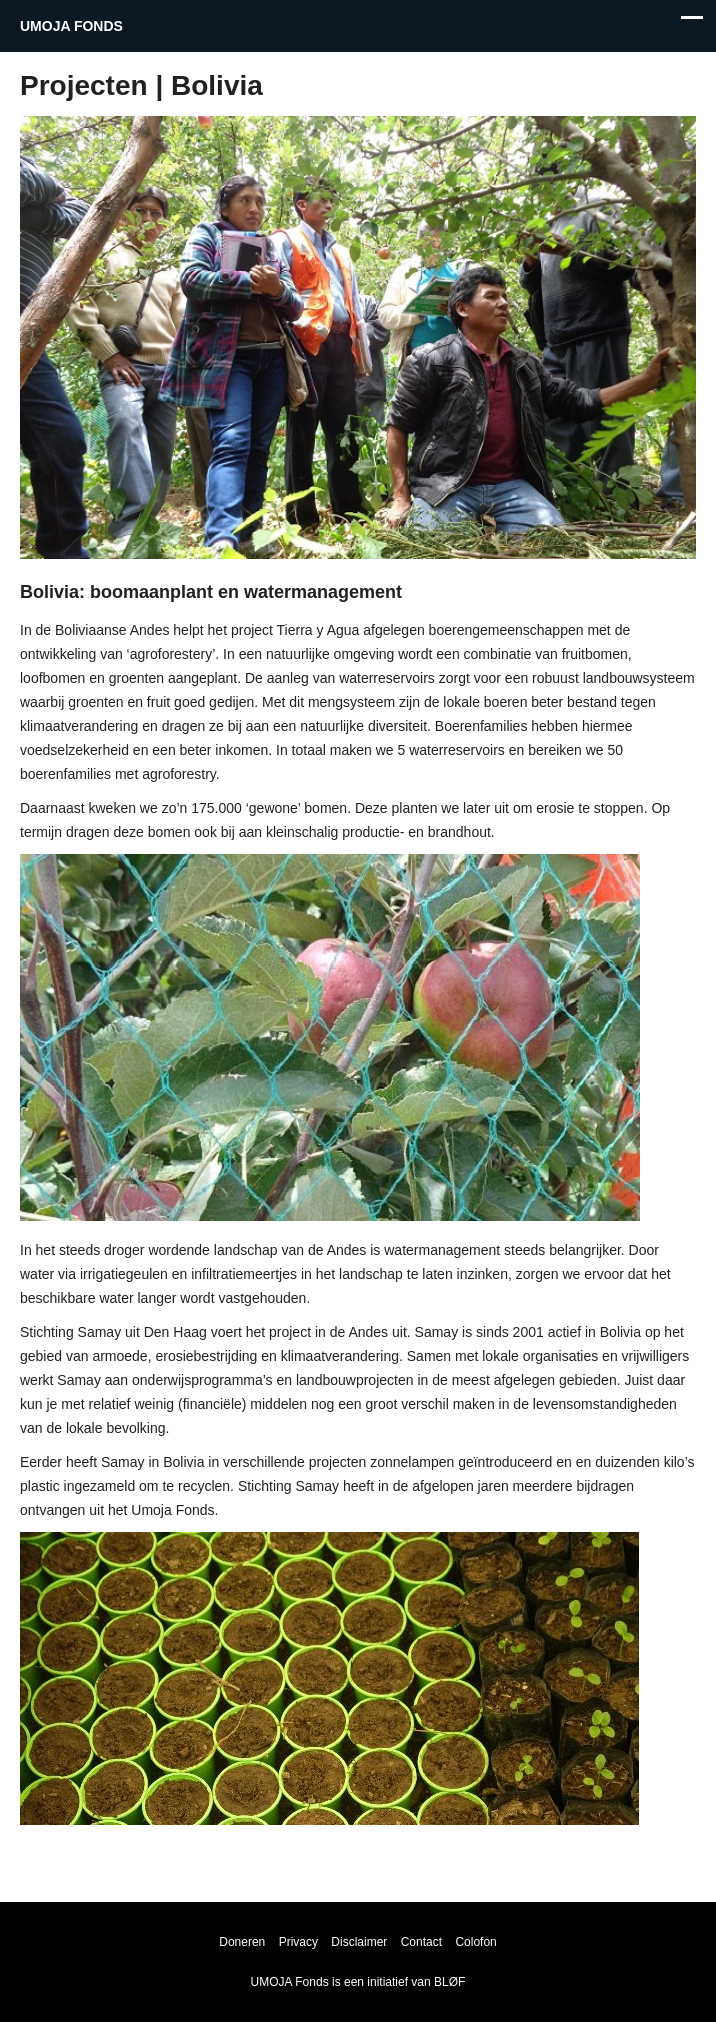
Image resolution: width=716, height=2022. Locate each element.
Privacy (298, 1942)
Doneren (242, 1942)
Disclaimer (359, 1942)
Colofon (475, 1942)
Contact (421, 1942)
